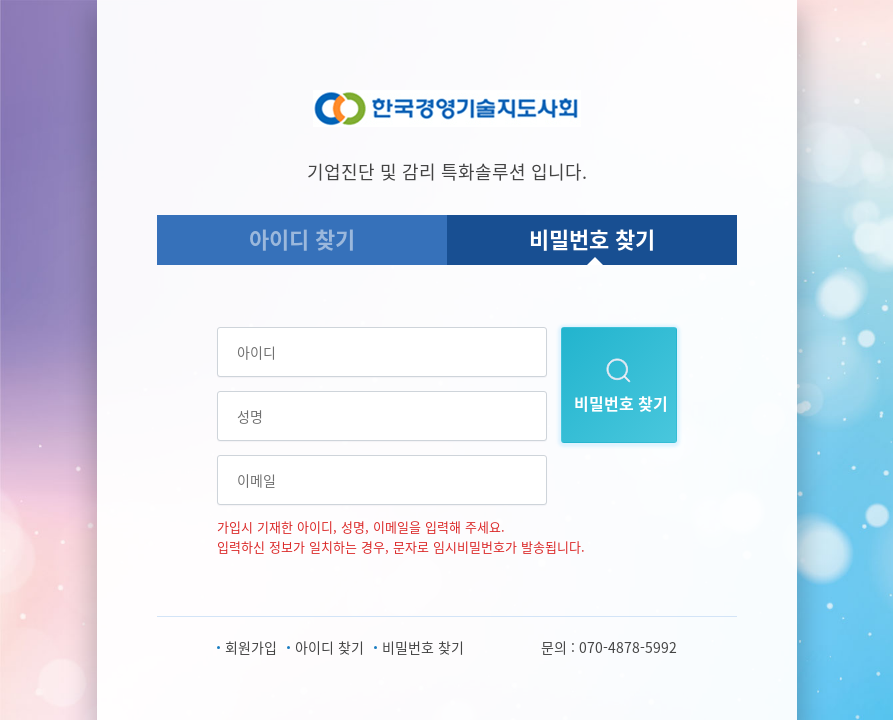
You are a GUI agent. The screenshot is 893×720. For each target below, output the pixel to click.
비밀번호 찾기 (592, 238)
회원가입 (251, 647)
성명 (250, 416)
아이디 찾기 (302, 238)
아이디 (256, 352)
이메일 (256, 480)
